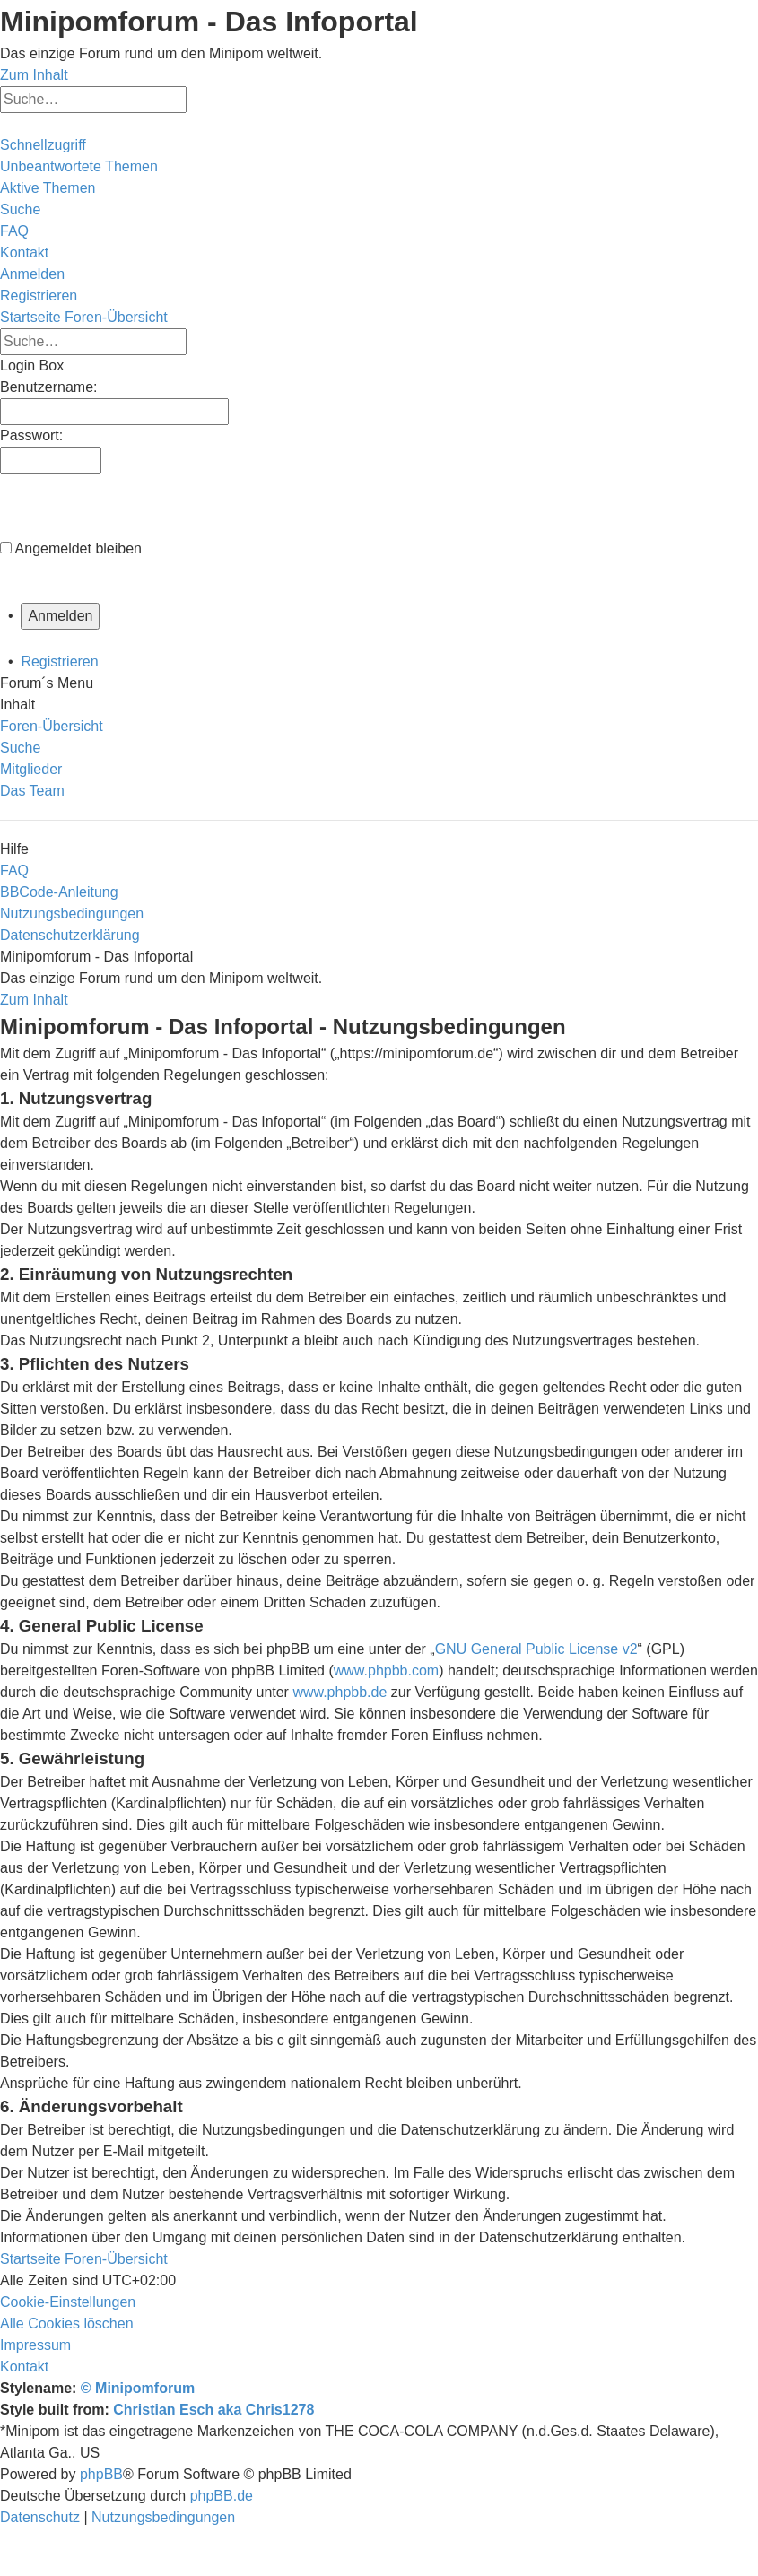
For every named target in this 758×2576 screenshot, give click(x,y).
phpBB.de (221, 2495)
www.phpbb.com (386, 1670)
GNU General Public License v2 (536, 1649)
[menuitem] (79, 166)
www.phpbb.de (339, 1692)
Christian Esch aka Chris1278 (213, 2409)
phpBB (101, 2474)
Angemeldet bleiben (78, 548)
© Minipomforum (138, 2388)
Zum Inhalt (34, 75)
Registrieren (59, 661)
